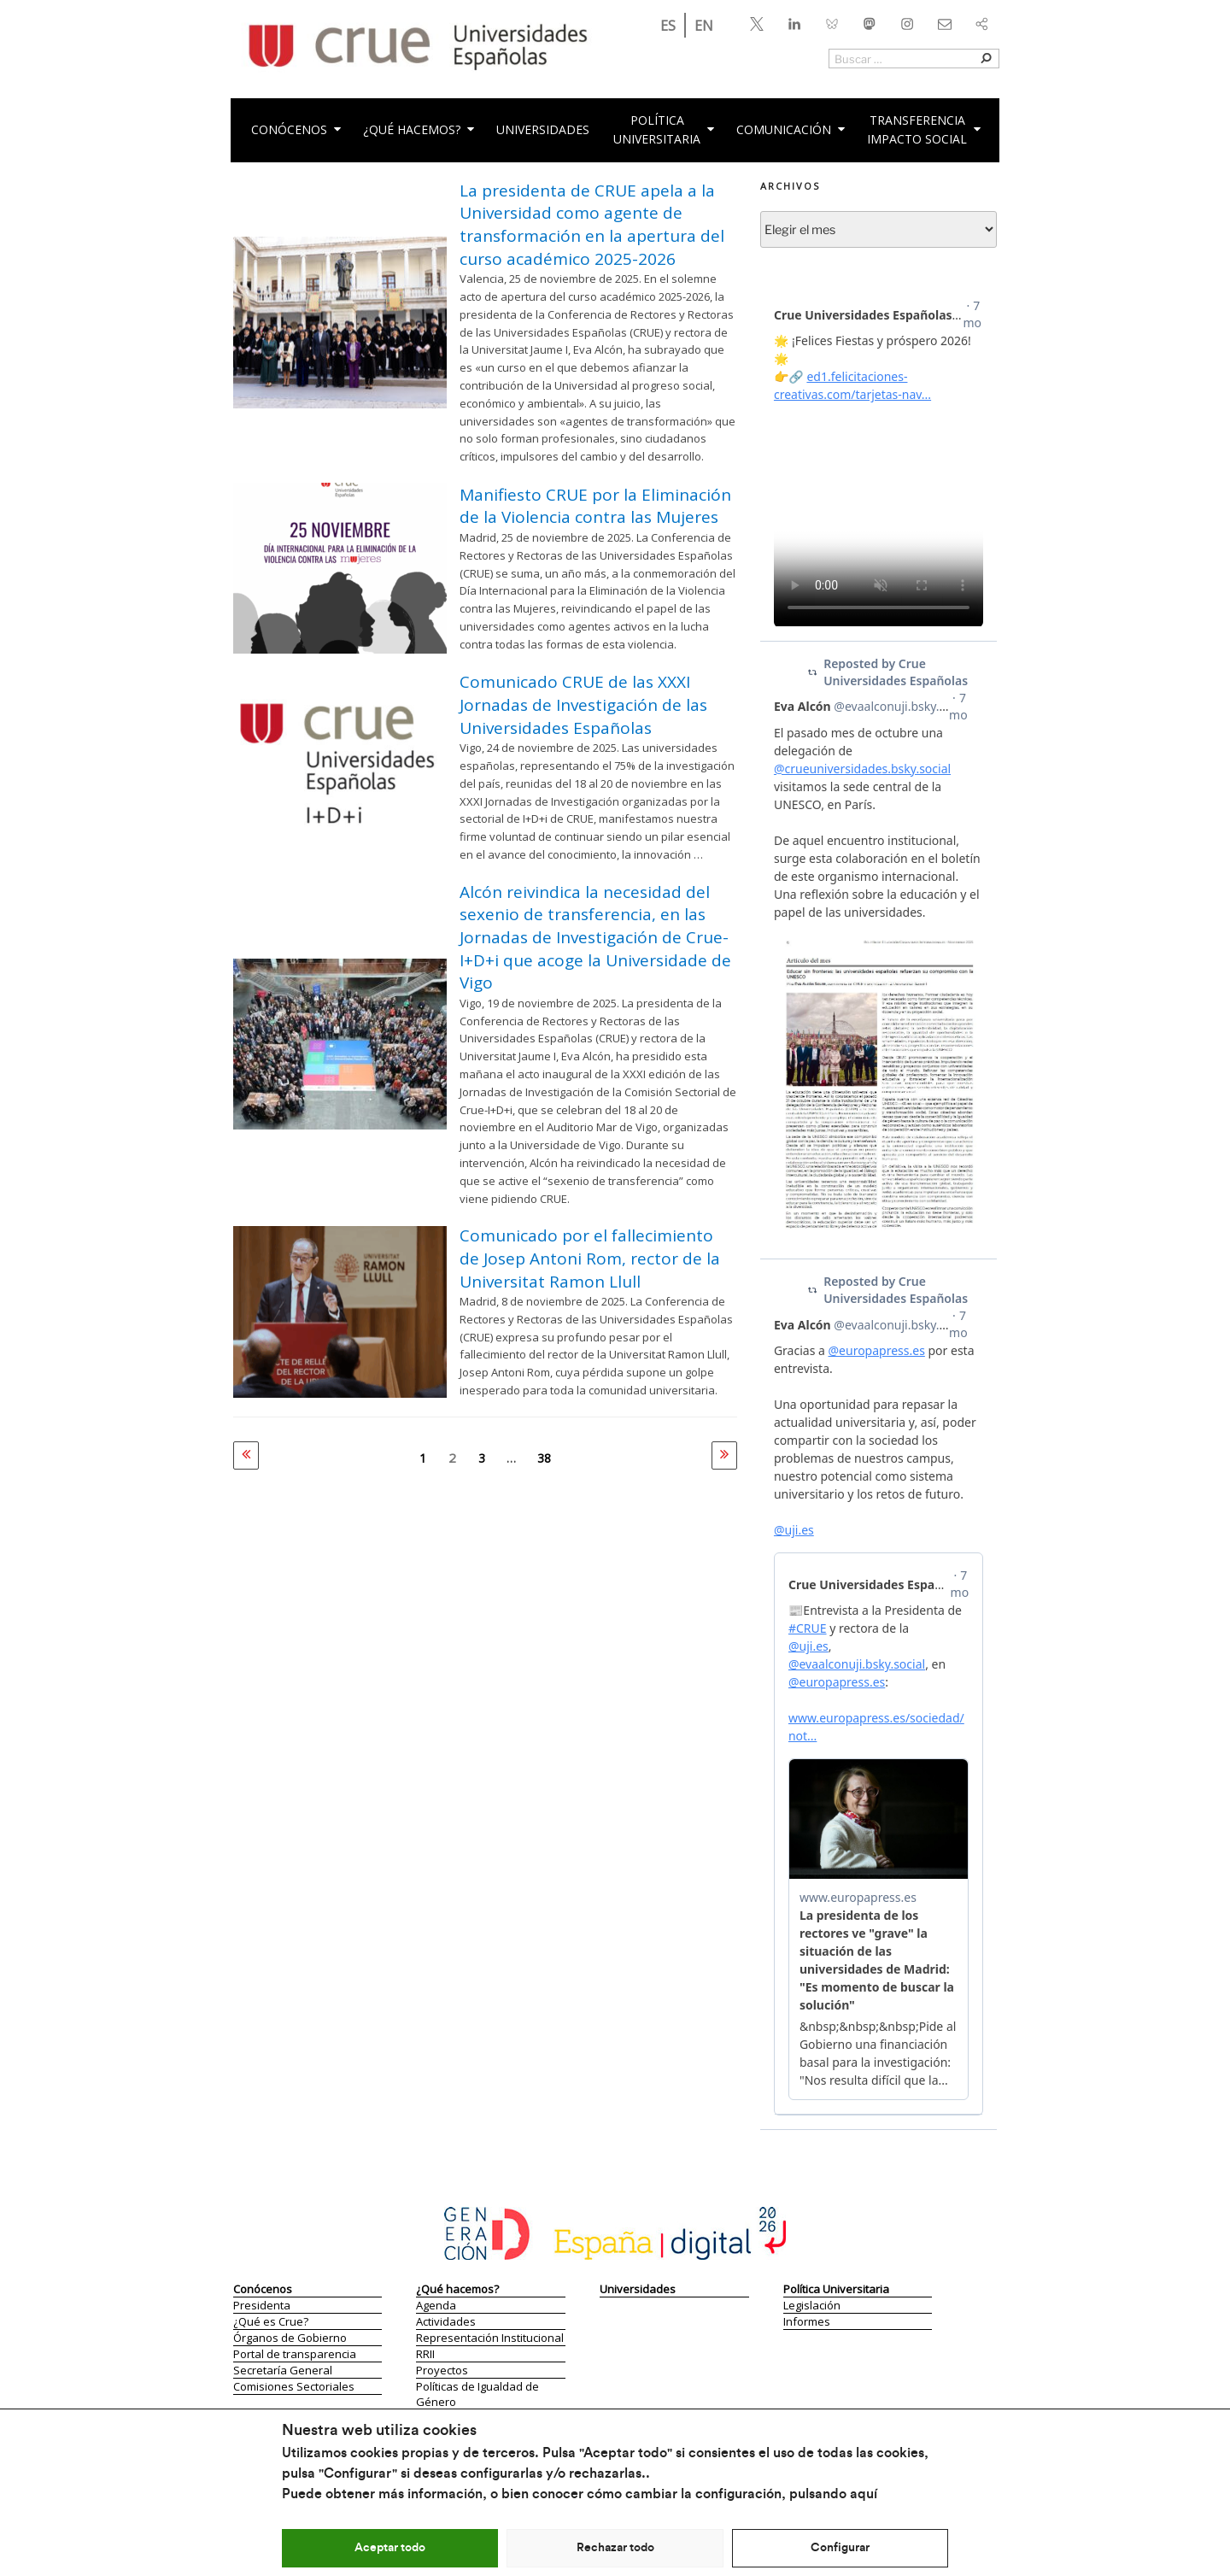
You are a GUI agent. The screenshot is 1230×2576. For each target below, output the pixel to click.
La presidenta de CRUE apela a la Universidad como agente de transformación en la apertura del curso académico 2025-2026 (592, 224)
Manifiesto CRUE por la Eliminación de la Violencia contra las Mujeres (595, 506)
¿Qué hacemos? (420, 129)
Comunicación (791, 129)
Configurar (840, 2548)
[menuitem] (668, 25)
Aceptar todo (389, 2548)
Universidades (542, 129)
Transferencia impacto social (925, 129)
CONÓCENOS (297, 129)
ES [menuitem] (668, 25)
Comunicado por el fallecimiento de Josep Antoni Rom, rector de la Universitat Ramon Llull (590, 1258)
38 (544, 1458)
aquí (863, 2494)
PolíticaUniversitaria (665, 129)
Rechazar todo (615, 2548)
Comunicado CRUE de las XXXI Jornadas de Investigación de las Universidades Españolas (583, 704)
